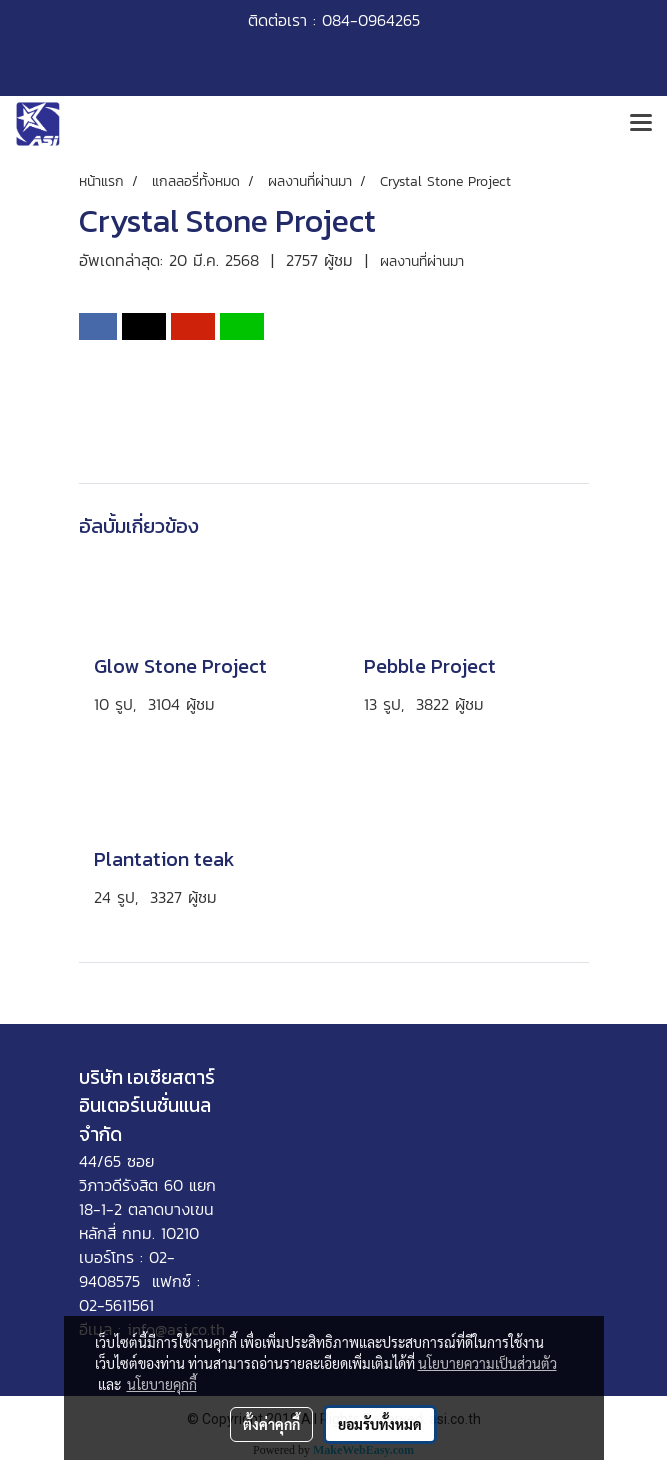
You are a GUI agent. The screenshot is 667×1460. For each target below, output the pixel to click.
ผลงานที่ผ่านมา (422, 261)
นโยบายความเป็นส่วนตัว (487, 1363)
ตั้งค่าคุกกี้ (271, 1424)
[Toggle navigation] (641, 124)
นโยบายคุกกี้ (162, 1384)
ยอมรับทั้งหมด (380, 1424)
